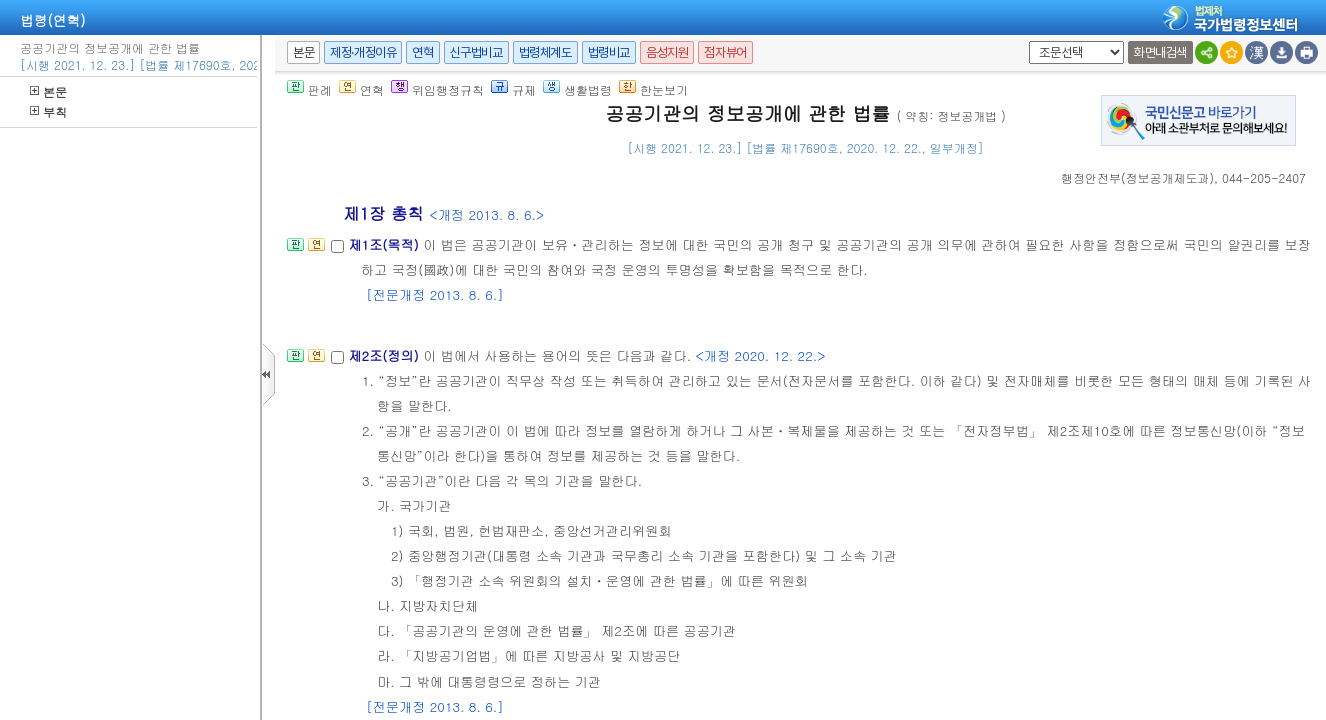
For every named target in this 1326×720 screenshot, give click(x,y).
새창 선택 (1025, 41)
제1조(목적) (385, 244)
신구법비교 (476, 52)
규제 (513, 89)
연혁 (422, 52)
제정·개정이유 (363, 52)
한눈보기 (653, 89)
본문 (48, 91)
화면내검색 (1160, 52)
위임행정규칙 (437, 89)
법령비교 (609, 52)
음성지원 (667, 52)
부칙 (48, 111)
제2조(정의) (385, 355)
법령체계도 (545, 52)
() (1137, 177)
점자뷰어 (725, 52)
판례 (309, 89)
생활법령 (577, 89)
